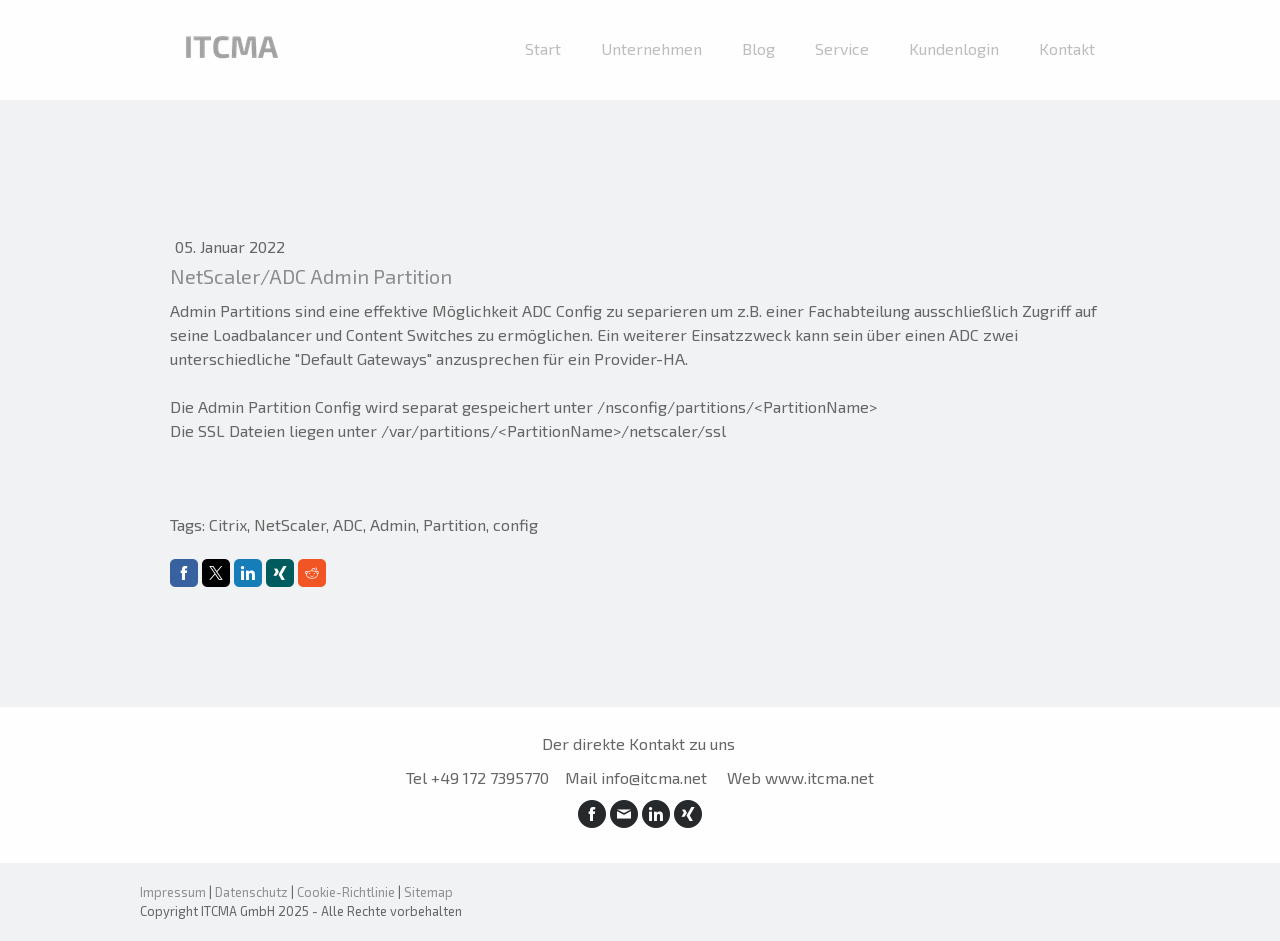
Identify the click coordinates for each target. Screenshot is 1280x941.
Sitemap (428, 892)
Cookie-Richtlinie (346, 892)
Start (543, 48)
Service (842, 48)
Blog (758, 48)
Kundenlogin (954, 48)
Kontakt (1067, 48)
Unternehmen (651, 48)
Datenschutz (251, 892)
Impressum (173, 892)
